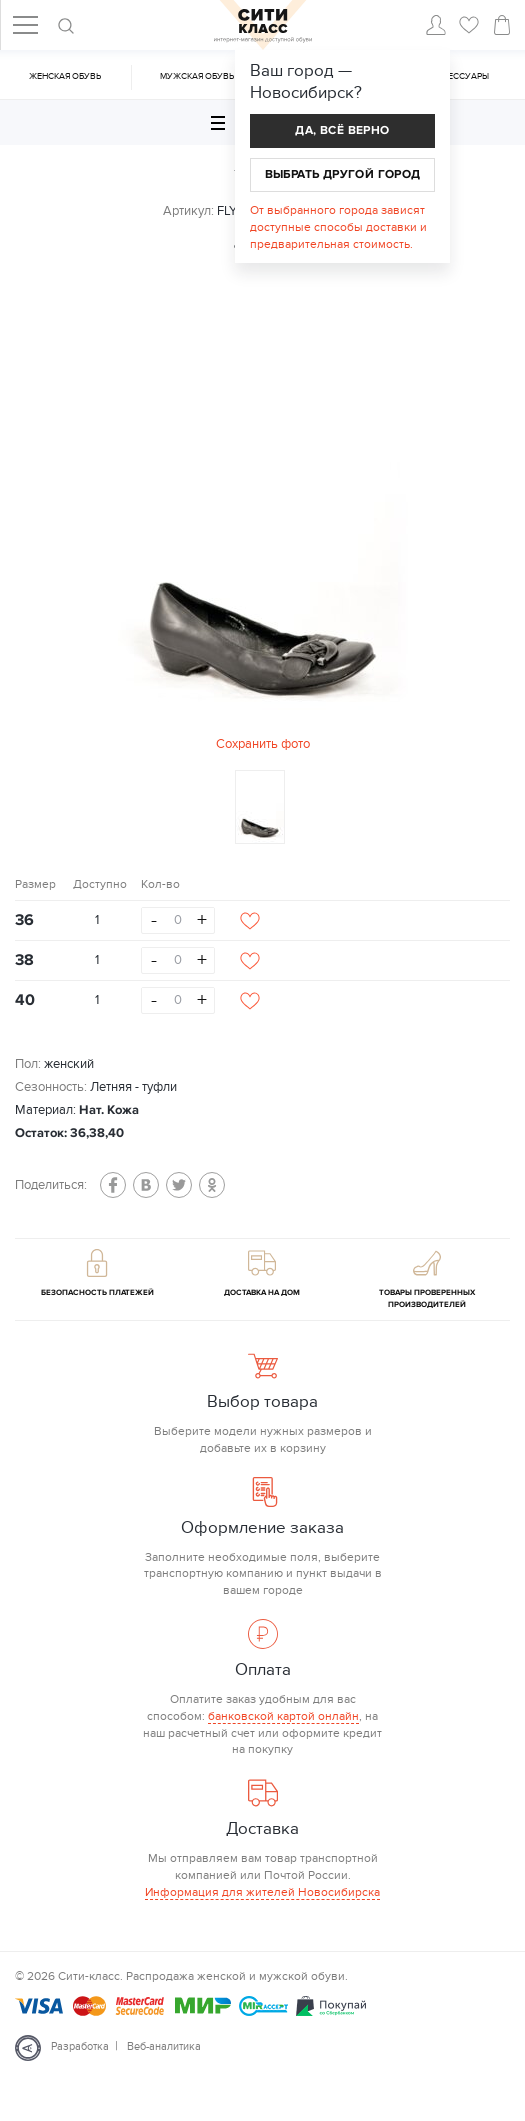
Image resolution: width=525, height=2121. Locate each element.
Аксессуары (460, 76)
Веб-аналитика (164, 2046)
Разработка (80, 2046)
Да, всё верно (342, 130)
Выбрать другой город (343, 174)
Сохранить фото (263, 744)
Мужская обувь (197, 76)
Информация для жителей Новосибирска (262, 1892)
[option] (263, 524)
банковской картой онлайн (283, 1716)
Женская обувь (65, 76)
